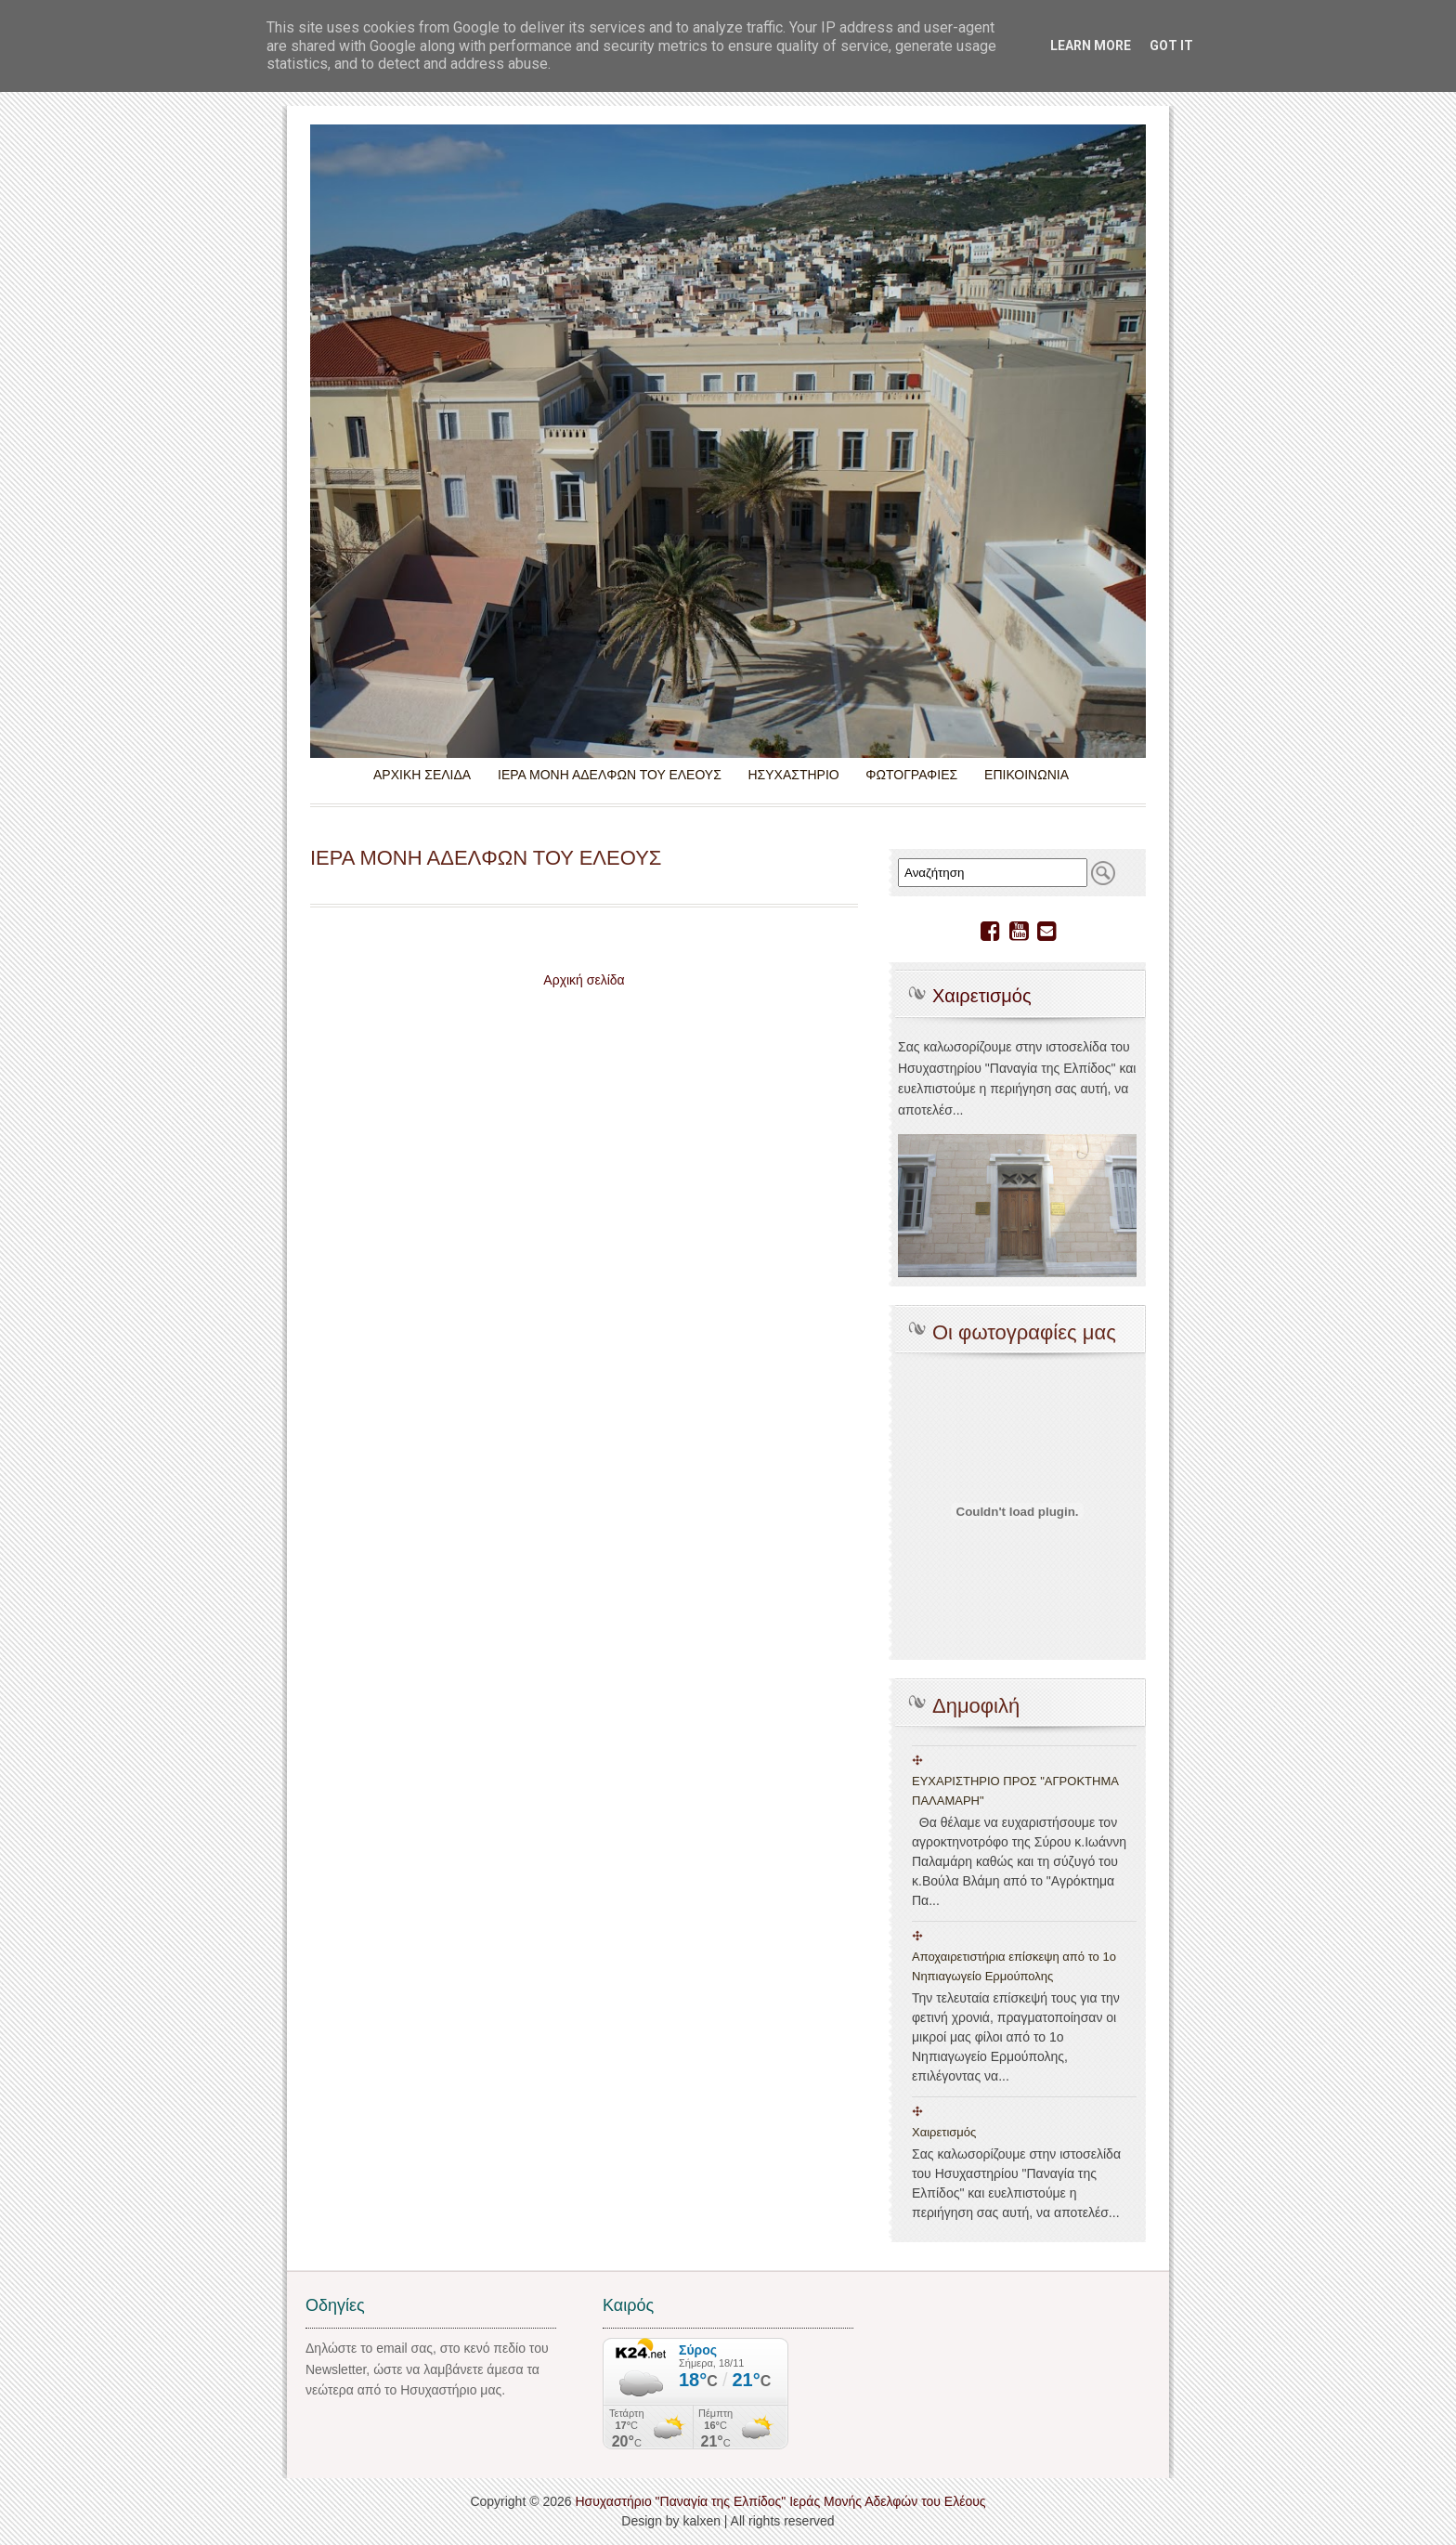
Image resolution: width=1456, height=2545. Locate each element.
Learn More (1090, 45)
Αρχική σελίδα (583, 979)
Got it (1171, 45)
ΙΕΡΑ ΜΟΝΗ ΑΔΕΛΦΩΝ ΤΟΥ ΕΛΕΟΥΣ (610, 774)
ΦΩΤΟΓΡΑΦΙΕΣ (911, 774)
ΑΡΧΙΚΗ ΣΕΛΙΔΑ (422, 774)
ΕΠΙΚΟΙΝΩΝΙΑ (1026, 774)
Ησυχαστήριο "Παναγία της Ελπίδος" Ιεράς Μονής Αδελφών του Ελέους (780, 2501)
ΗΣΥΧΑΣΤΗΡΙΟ (793, 774)
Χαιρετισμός (982, 995)
